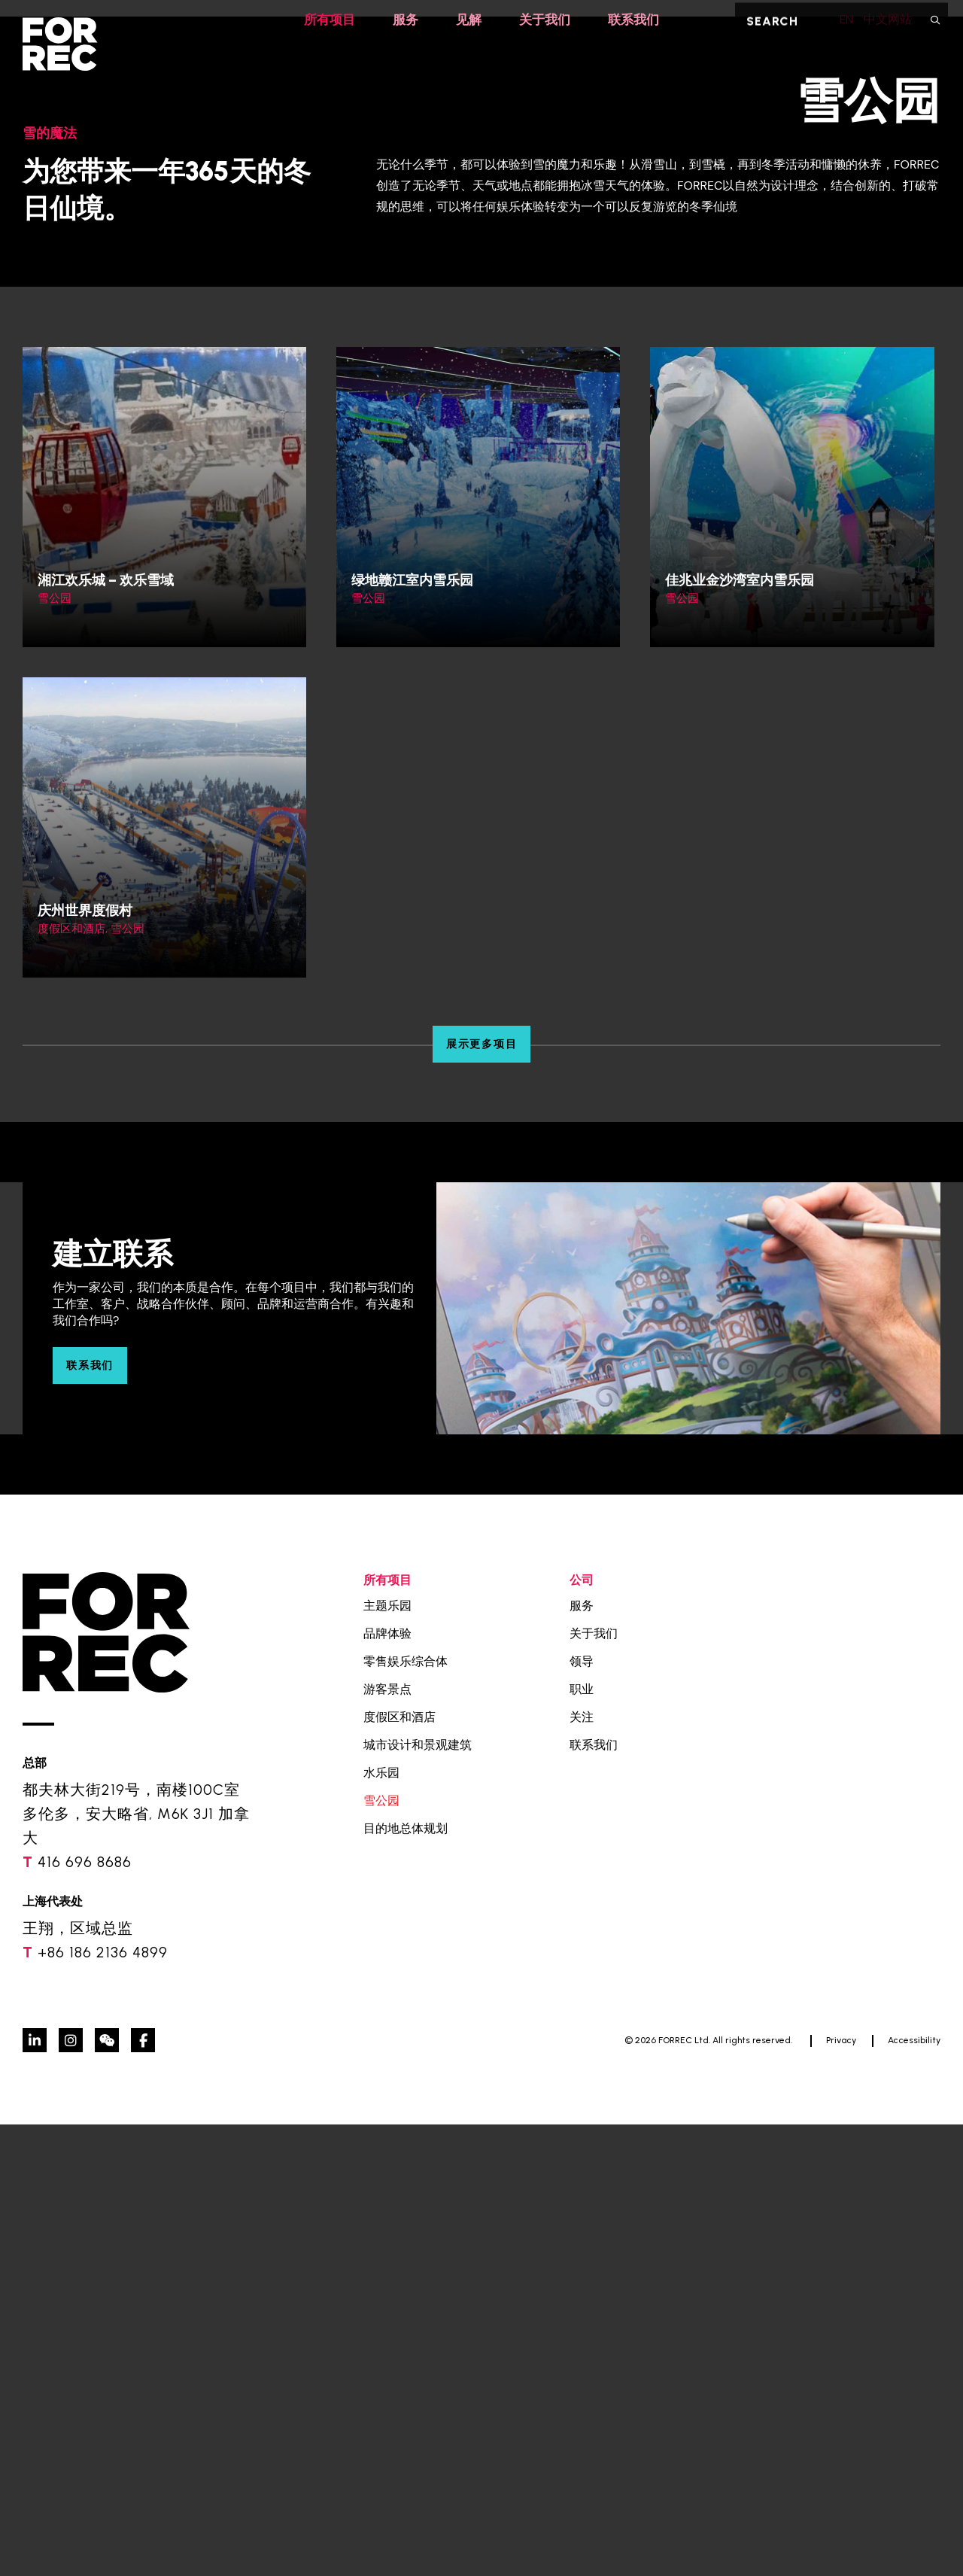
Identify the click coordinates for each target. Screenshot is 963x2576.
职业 (582, 2140)
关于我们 (546, 20)
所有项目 (325, 20)
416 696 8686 (85, 2313)
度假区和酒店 (399, 2168)
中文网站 (888, 19)
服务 (403, 20)
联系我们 (638, 20)
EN (837, 19)
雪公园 (381, 2252)
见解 (468, 20)
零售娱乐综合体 (405, 2113)
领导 (582, 2113)
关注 (582, 2168)
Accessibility (914, 2491)
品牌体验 (387, 2085)
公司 (582, 2031)
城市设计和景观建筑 (417, 2196)
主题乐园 (387, 2057)
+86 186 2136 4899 (103, 2404)
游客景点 (387, 2140)
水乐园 (381, 2224)
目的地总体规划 (405, 2280)
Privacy (841, 2491)
